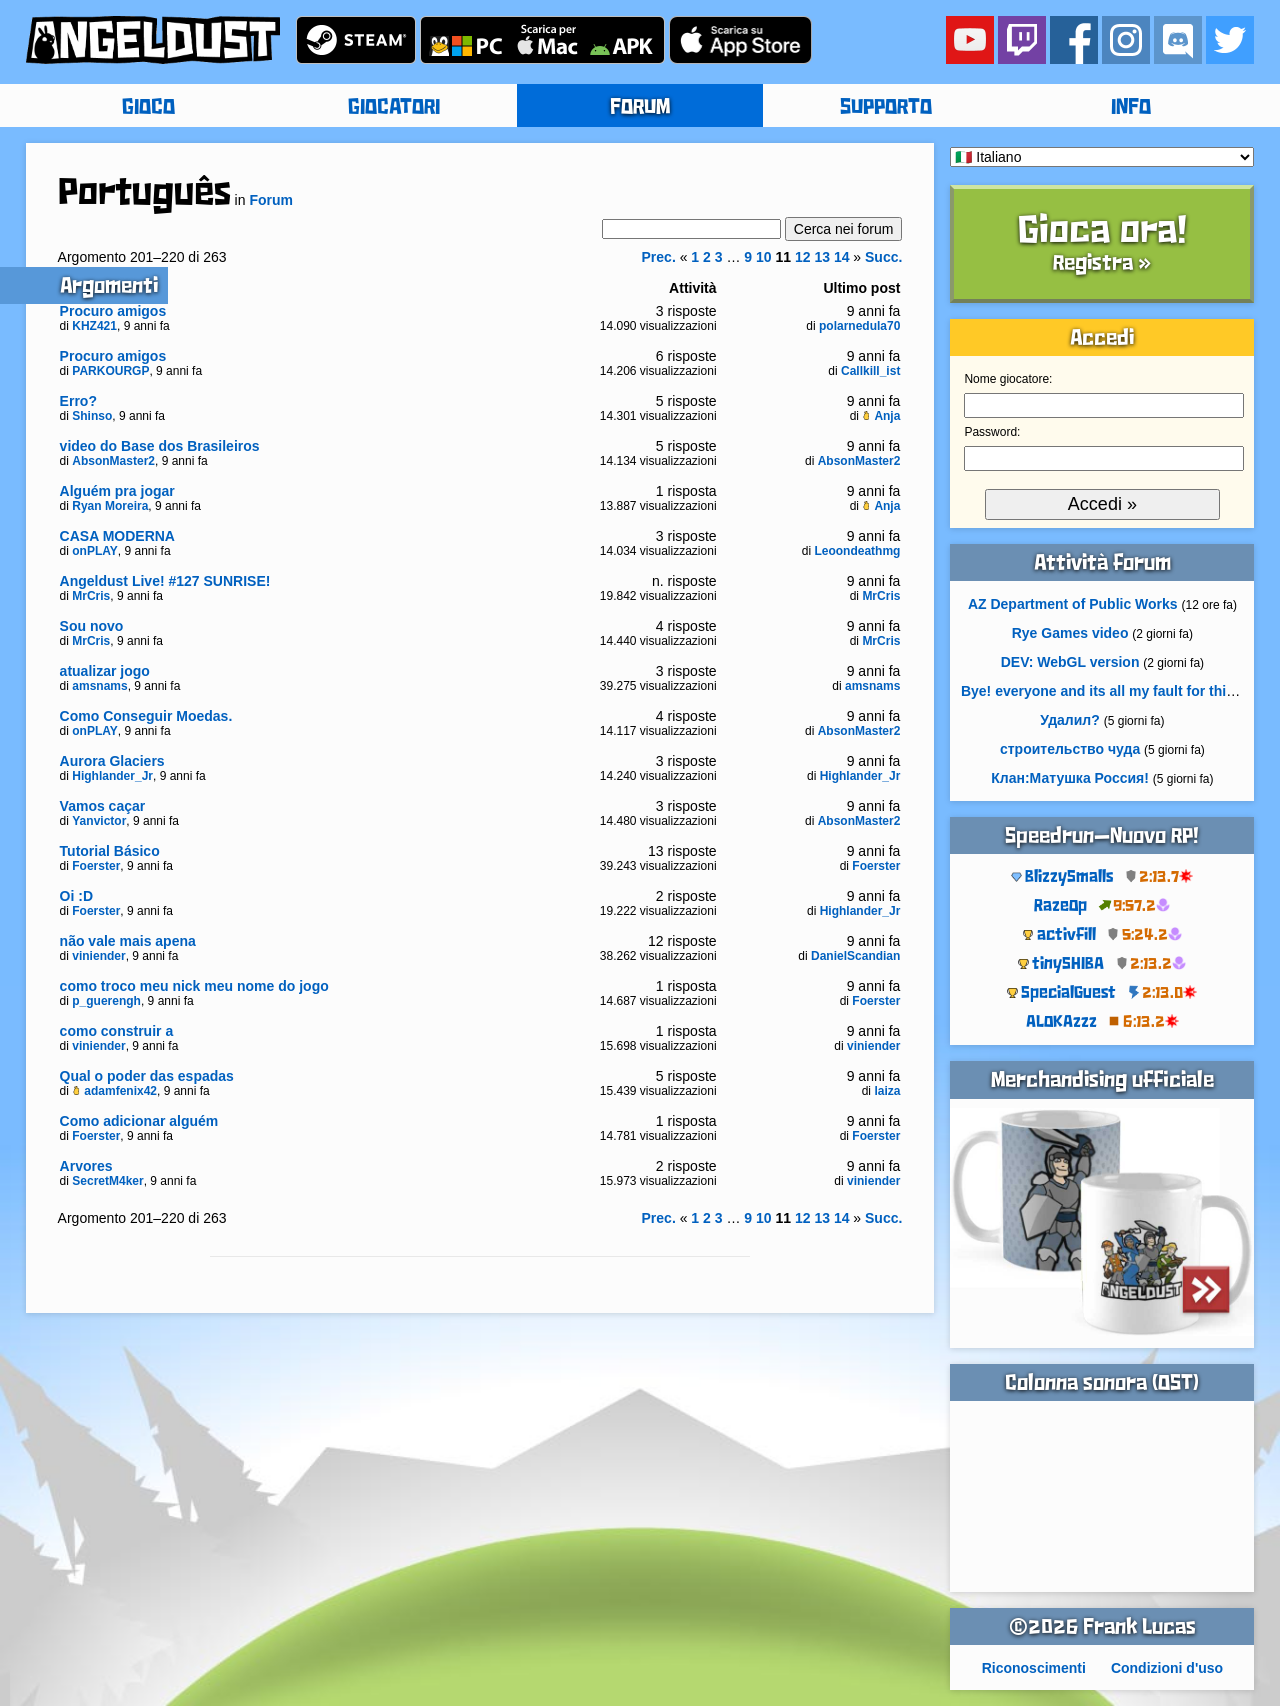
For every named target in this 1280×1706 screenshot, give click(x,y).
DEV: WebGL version (1070, 662)
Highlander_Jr (112, 776)
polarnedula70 (859, 326)
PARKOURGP (110, 371)
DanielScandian (855, 956)
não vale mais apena (128, 941)
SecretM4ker (107, 1181)
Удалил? (1069, 720)
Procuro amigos (113, 311)
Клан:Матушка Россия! (1070, 778)
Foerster (96, 866)
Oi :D (76, 896)
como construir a (117, 1031)
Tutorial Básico (110, 851)
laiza (887, 1091)
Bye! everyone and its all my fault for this (1097, 691)
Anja (881, 416)
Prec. (659, 257)
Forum (271, 200)
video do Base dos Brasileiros (160, 446)
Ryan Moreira (110, 506)
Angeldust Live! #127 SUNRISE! (165, 581)
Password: (992, 432)
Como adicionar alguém (139, 1121)
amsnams (99, 686)
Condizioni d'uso (1167, 1668)
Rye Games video (1070, 633)
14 (842, 257)
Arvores (86, 1166)
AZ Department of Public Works (1073, 604)
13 (822, 257)
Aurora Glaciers (112, 761)
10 (764, 257)
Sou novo (92, 626)
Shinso (92, 416)
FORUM (640, 108)
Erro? (78, 401)
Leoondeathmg (857, 551)
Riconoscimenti (1034, 1668)
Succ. (883, 257)
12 (803, 257)
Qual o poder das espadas (147, 1076)
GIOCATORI (394, 108)
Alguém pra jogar (117, 491)
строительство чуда (1070, 749)
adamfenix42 (114, 1091)
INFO (1131, 108)
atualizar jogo (105, 671)
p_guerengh (106, 1001)
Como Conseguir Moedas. (146, 716)
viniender (98, 956)
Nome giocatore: (1008, 379)
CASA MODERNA (117, 536)
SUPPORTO (886, 108)
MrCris (91, 596)
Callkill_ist (870, 371)
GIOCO (148, 108)
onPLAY (95, 551)
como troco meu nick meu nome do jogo (194, 986)
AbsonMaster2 (113, 461)
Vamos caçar (103, 806)
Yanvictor (99, 821)
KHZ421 (94, 326)
